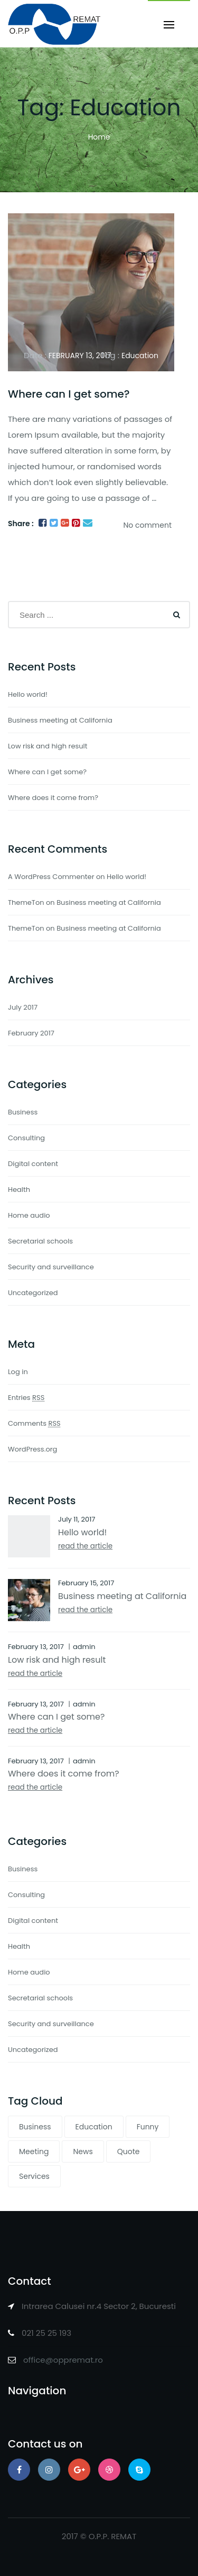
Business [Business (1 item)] (35, 2126)
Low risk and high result (47, 746)
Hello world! (28, 694)
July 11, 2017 (76, 1519)
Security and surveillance (51, 1267)
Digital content (33, 1164)
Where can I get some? (69, 394)
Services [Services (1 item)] (34, 2176)
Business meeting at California (60, 720)
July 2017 (22, 1007)
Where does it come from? (53, 798)
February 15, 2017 (86, 1583)
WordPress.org (32, 1449)
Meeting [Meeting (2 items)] (34, 2151)
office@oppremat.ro (63, 2359)
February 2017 (31, 1033)
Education (139, 355)
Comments (34, 1423)
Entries (26, 1398)
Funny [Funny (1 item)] (148, 2126)
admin (84, 1647)
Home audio (29, 1215)
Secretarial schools (40, 1241)
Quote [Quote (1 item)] (128, 2151)
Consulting (26, 1138)
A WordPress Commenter (51, 877)
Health (19, 1190)
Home (99, 137)
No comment (147, 525)
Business (22, 1112)
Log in (18, 1372)
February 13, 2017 (80, 355)
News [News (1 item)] (82, 2151)
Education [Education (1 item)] (94, 2126)
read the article (85, 1546)
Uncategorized (33, 1293)
